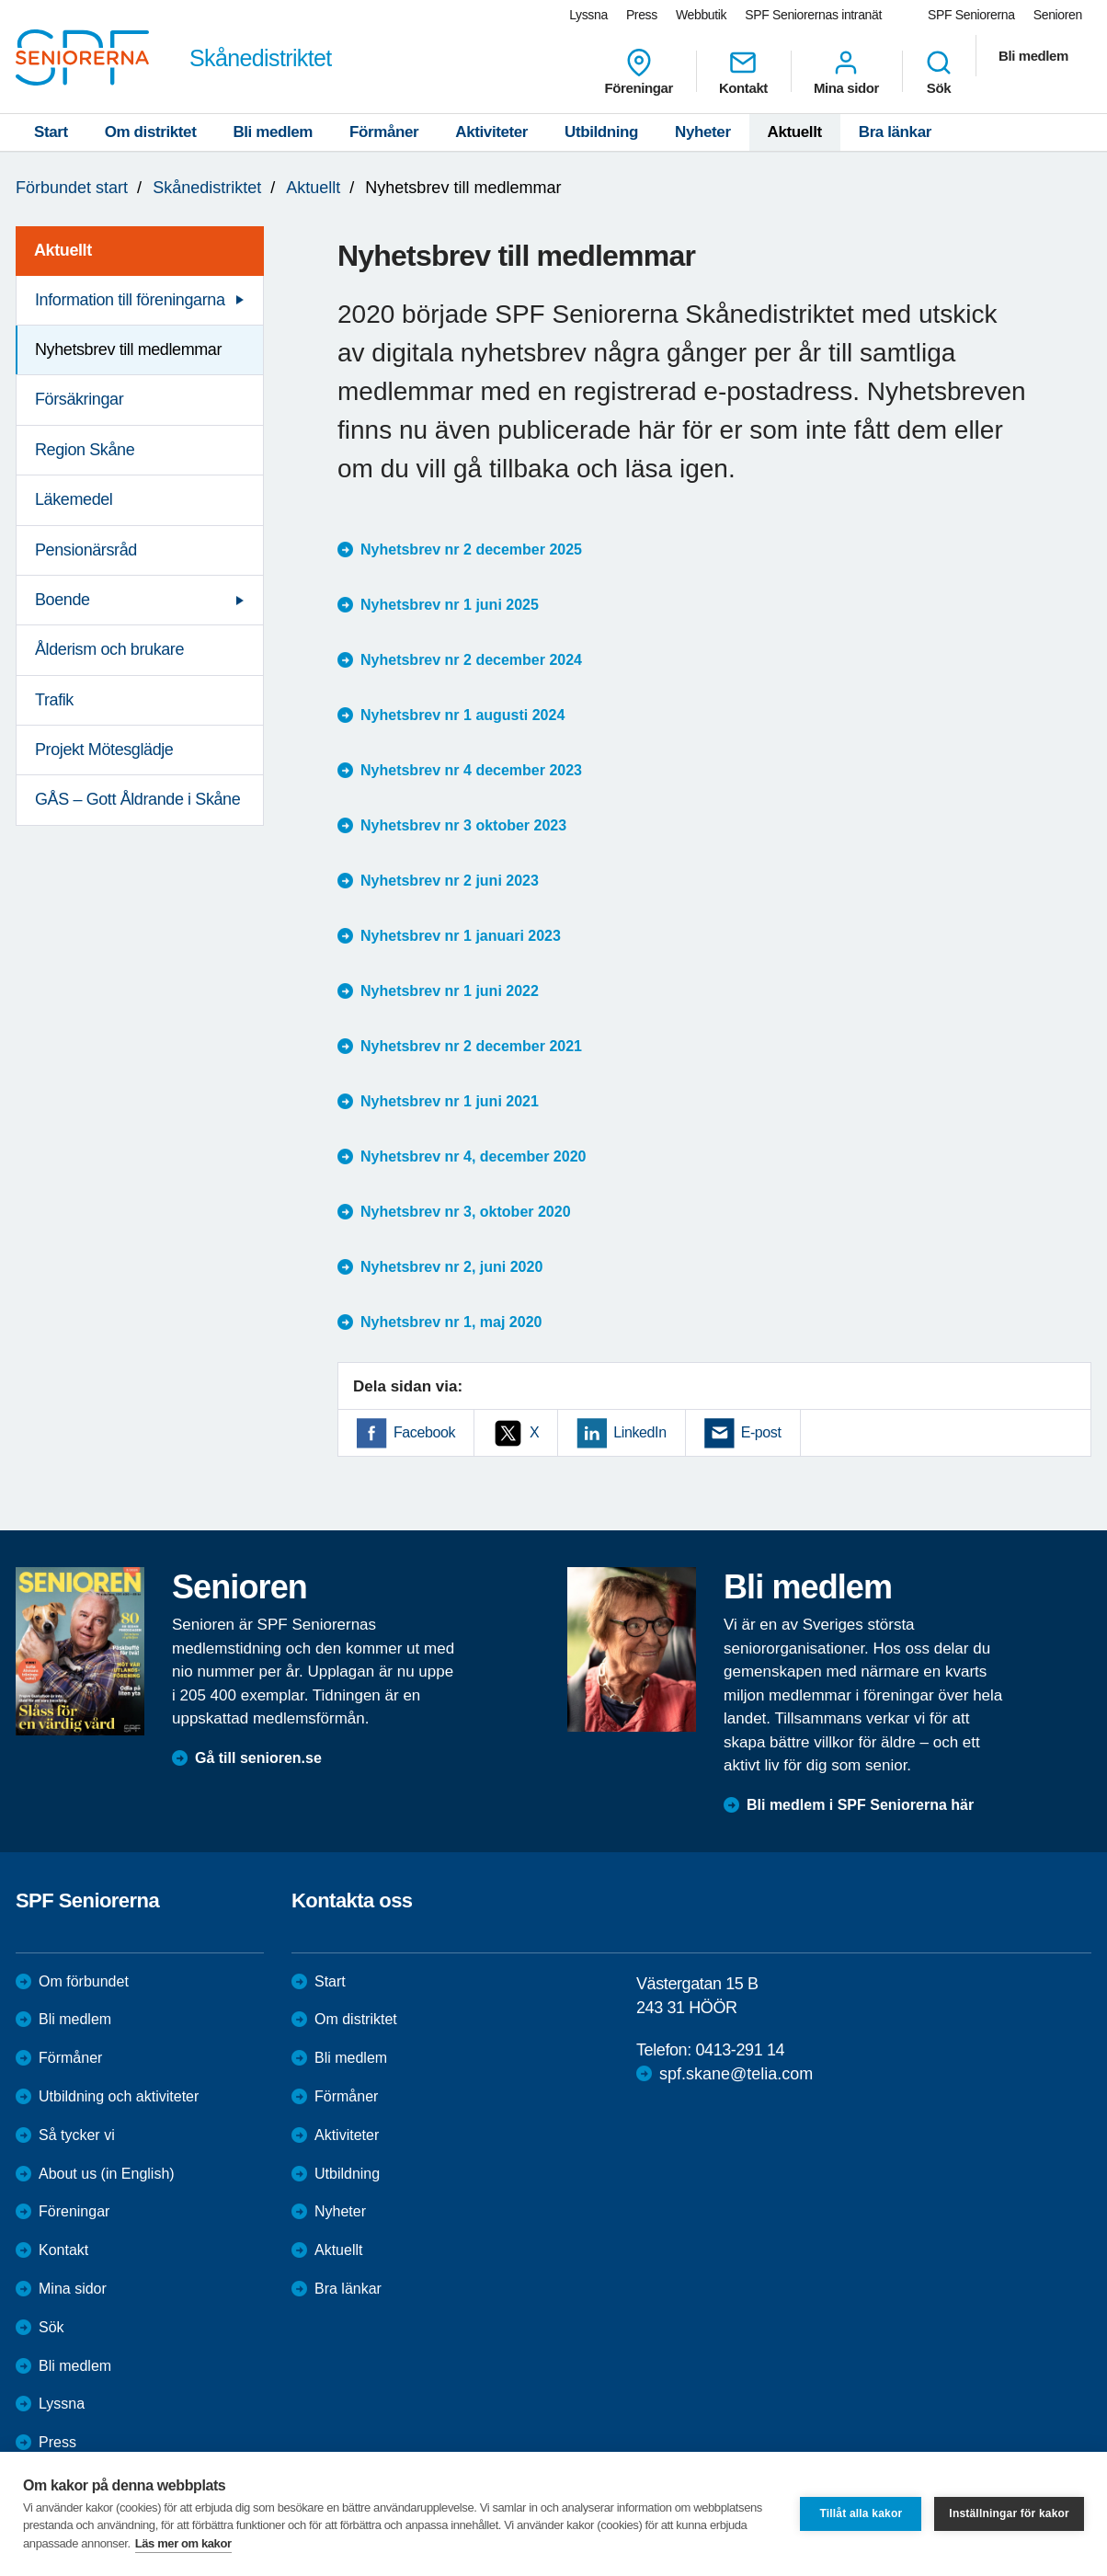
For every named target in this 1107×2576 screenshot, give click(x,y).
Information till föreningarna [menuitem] (130, 300)
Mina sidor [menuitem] (846, 72)
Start (51, 132)
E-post (761, 1432)
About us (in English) (107, 2173)
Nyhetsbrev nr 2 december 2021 (471, 1046)
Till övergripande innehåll (0, 0)
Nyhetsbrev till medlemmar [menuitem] (128, 349)
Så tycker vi (77, 2135)
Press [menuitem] (641, 14)
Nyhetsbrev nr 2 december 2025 (471, 549)
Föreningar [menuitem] (639, 72)
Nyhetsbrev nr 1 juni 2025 (449, 605)
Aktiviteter (491, 132)
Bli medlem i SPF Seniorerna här (860, 1805)
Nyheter (703, 132)
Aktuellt (795, 132)
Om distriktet (151, 132)
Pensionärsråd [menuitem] (86, 550)
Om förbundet (84, 1981)
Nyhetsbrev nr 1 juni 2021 (449, 1101)
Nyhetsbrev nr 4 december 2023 (471, 770)
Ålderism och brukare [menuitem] (109, 649)
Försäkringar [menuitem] (79, 399)
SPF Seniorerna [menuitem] (971, 14)
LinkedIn (639, 1432)
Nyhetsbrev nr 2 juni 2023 (449, 880)
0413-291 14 (739, 2050)
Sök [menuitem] (939, 72)
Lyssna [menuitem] (588, 14)
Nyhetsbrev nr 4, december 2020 (473, 1156)
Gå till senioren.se (258, 1758)
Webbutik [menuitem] (701, 14)
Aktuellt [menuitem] (63, 250)
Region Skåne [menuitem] (84, 450)
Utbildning (601, 132)
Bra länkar (895, 132)
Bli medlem (273, 132)
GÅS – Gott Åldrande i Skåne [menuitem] (137, 799)
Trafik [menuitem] (54, 700)
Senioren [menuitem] (1057, 14)
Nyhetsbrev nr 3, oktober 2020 (465, 1211)
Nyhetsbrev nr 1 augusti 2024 (462, 715)
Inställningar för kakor (1009, 2513)
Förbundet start (72, 187)
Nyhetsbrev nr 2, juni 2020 (451, 1267)
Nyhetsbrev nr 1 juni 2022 (449, 991)
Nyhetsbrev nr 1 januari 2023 (460, 936)
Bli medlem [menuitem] (1033, 56)
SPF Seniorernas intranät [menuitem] (813, 14)
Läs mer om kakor (183, 2543)
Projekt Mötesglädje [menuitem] (104, 749)
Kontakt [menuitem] (743, 72)
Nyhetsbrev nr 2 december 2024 (471, 660)
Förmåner (383, 132)
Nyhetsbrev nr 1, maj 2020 (451, 1322)
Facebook (424, 1432)
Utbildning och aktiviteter (119, 2096)
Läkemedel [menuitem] (73, 499)
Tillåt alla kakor (860, 2513)
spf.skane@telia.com (736, 2074)
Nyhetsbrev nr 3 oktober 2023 (463, 825)
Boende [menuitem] (62, 599)
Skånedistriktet (207, 187)
